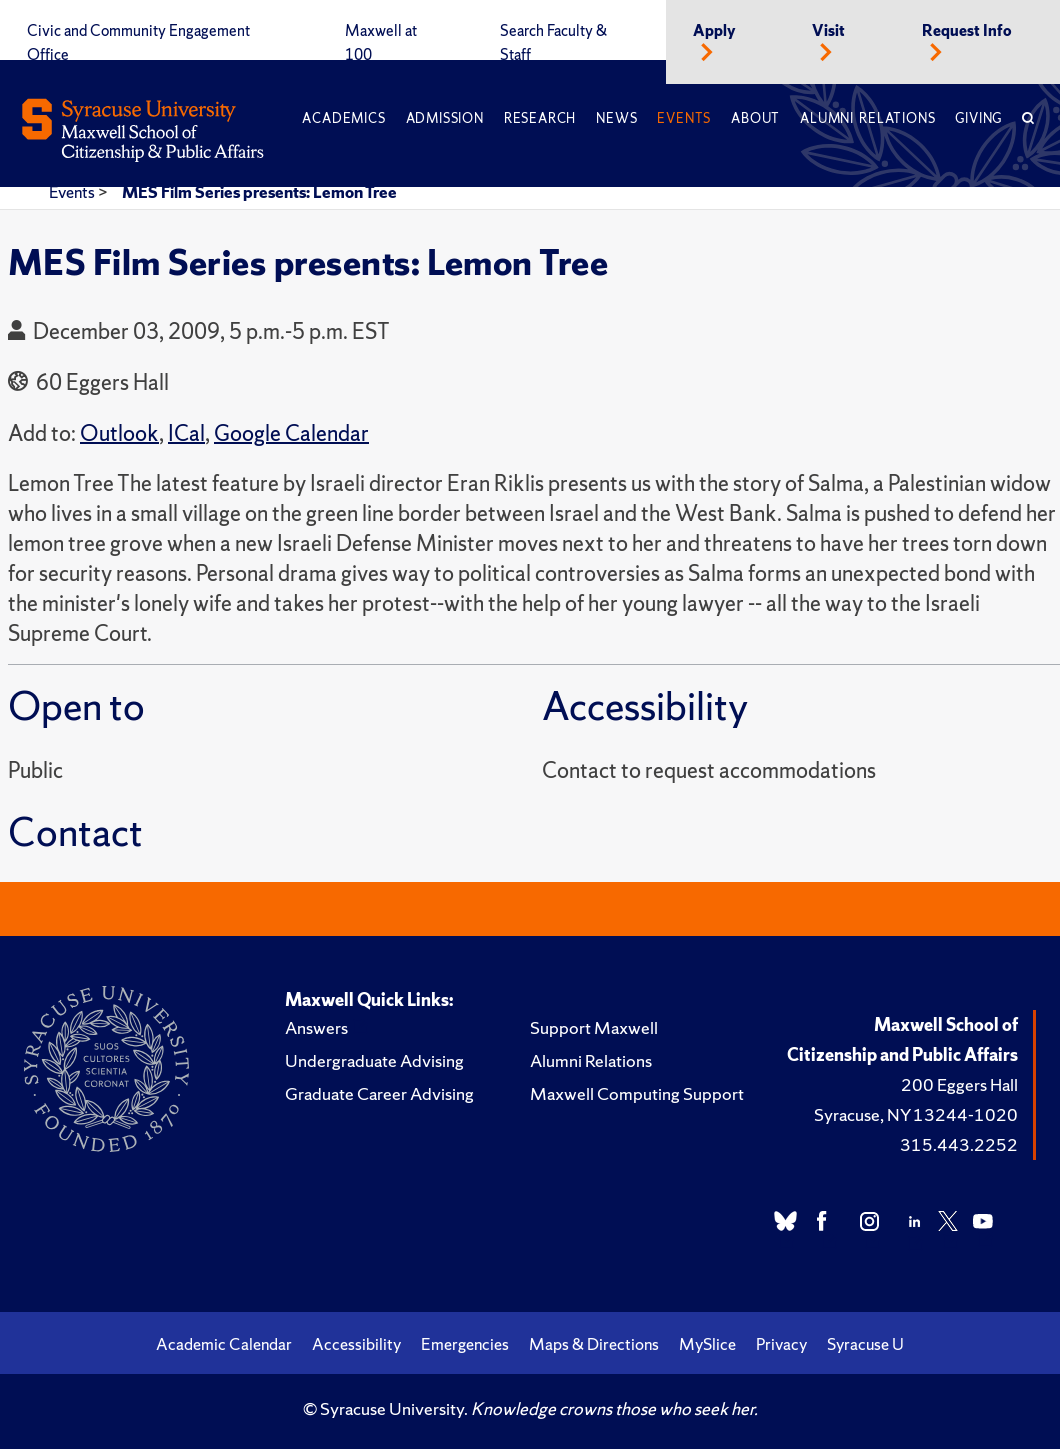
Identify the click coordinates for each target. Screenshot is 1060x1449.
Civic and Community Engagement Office (138, 43)
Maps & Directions (594, 1344)
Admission (445, 118)
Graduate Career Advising (379, 1093)
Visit (828, 31)
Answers (316, 1027)
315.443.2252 (959, 1144)
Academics (343, 118)
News (616, 118)
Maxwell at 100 (381, 43)
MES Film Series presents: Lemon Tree (259, 192)
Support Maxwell (594, 1027)
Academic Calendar (224, 1344)
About (755, 118)
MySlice (707, 1344)
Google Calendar (291, 433)
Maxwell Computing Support (637, 1093)
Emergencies (465, 1344)
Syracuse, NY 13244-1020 (916, 1114)
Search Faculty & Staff (553, 43)
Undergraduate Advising (374, 1060)
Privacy (781, 1344)
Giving (978, 118)
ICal (186, 433)
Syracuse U (865, 1344)
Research (540, 118)
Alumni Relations (867, 118)
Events (684, 118)
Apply (714, 31)
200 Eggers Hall (959, 1084)
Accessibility (356, 1344)
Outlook (119, 433)
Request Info (967, 31)
